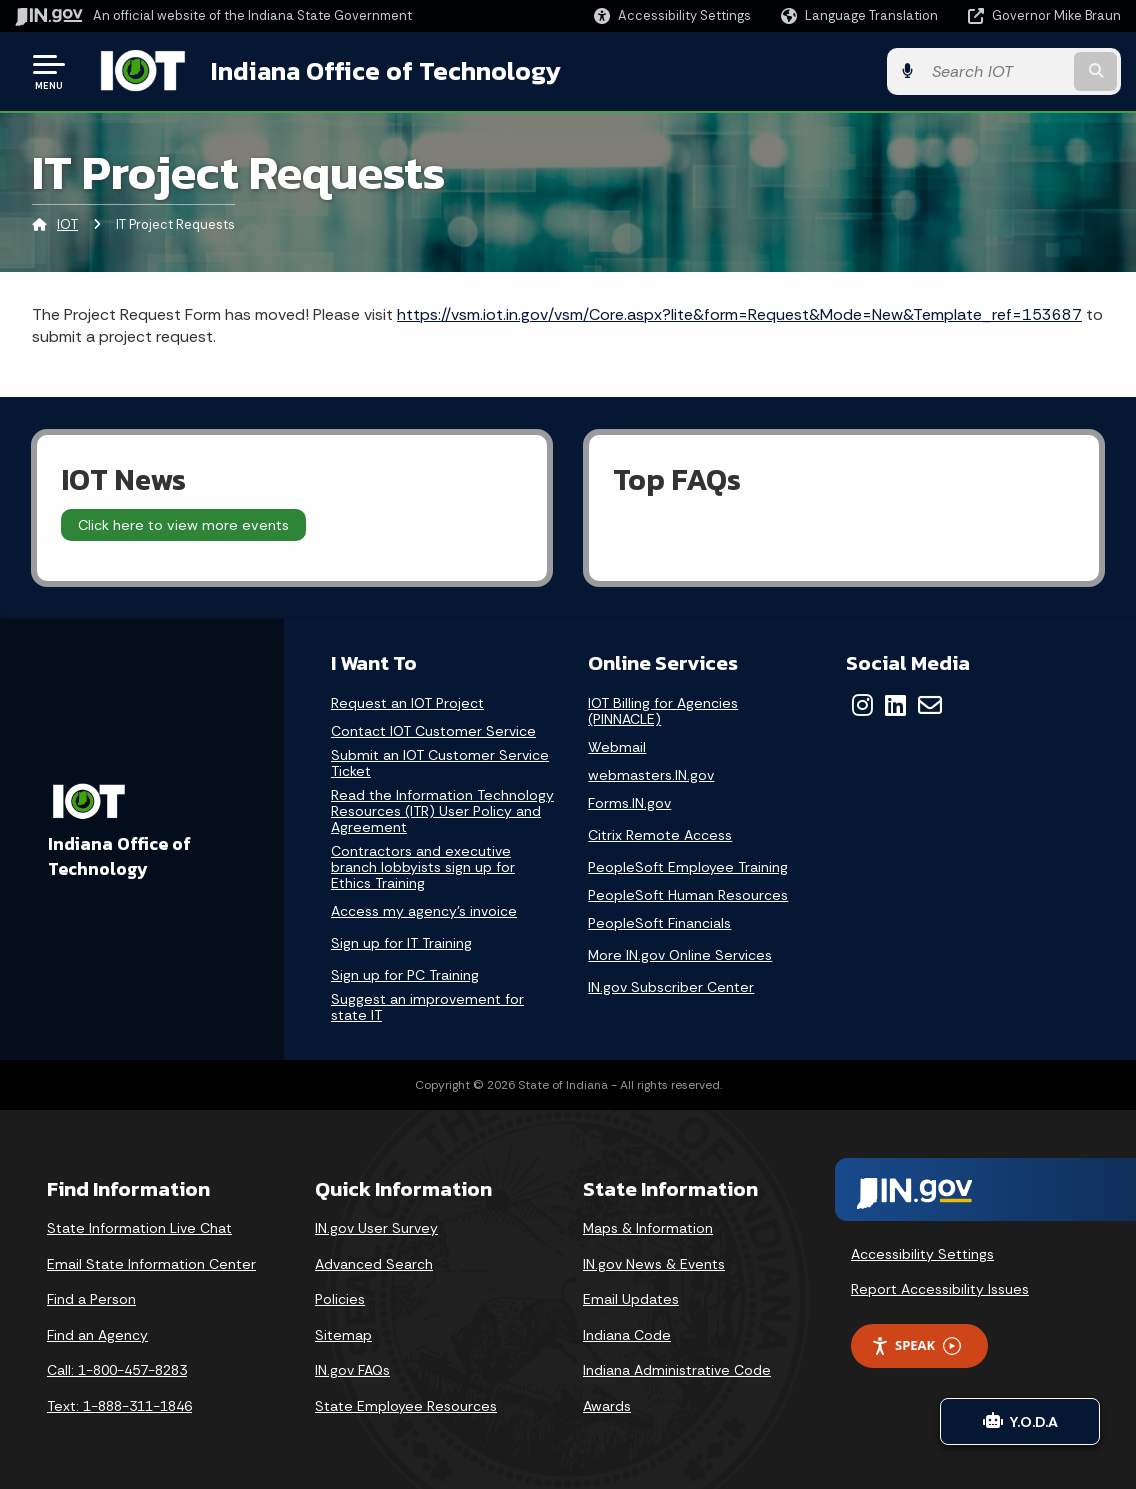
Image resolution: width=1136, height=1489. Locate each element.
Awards (607, 1406)
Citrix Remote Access (660, 835)
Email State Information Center (151, 1264)
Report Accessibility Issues (940, 1289)
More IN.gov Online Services (680, 955)
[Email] (930, 705)
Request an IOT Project (407, 703)
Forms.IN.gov (629, 803)
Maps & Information (648, 1228)
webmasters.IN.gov (651, 775)
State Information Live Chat (139, 1228)
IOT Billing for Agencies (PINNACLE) (663, 711)
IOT (67, 224)
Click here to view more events (183, 525)
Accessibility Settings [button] (922, 1254)
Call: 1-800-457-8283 (117, 1370)
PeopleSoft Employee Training (688, 867)
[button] (672, 15)
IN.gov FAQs (352, 1370)
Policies (340, 1299)
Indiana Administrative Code (677, 1370)
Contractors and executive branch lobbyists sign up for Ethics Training (423, 867)
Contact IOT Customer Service (433, 731)
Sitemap (343, 1335)
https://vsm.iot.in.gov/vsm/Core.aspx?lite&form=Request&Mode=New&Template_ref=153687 (739, 314)
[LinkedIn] (895, 705)
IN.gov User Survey (376, 1228)
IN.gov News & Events (654, 1264)
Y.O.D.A (1020, 1421)
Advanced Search (374, 1264)
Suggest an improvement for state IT (427, 1007)
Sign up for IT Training (401, 943)
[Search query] (996, 71)
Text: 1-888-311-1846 (119, 1406)
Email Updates (631, 1299)
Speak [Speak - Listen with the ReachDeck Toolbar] (916, 1345)
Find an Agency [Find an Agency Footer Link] (97, 1335)
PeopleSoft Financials (659, 923)
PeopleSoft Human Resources (688, 895)
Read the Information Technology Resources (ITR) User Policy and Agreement (442, 811)
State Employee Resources (406, 1406)
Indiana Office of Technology (386, 71)
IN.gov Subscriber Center (671, 987)
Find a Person (91, 1299)
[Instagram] (862, 705)
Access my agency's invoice (424, 911)
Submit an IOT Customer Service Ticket (440, 763)
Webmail (617, 747)
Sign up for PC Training (405, 975)
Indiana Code (627, 1335)
